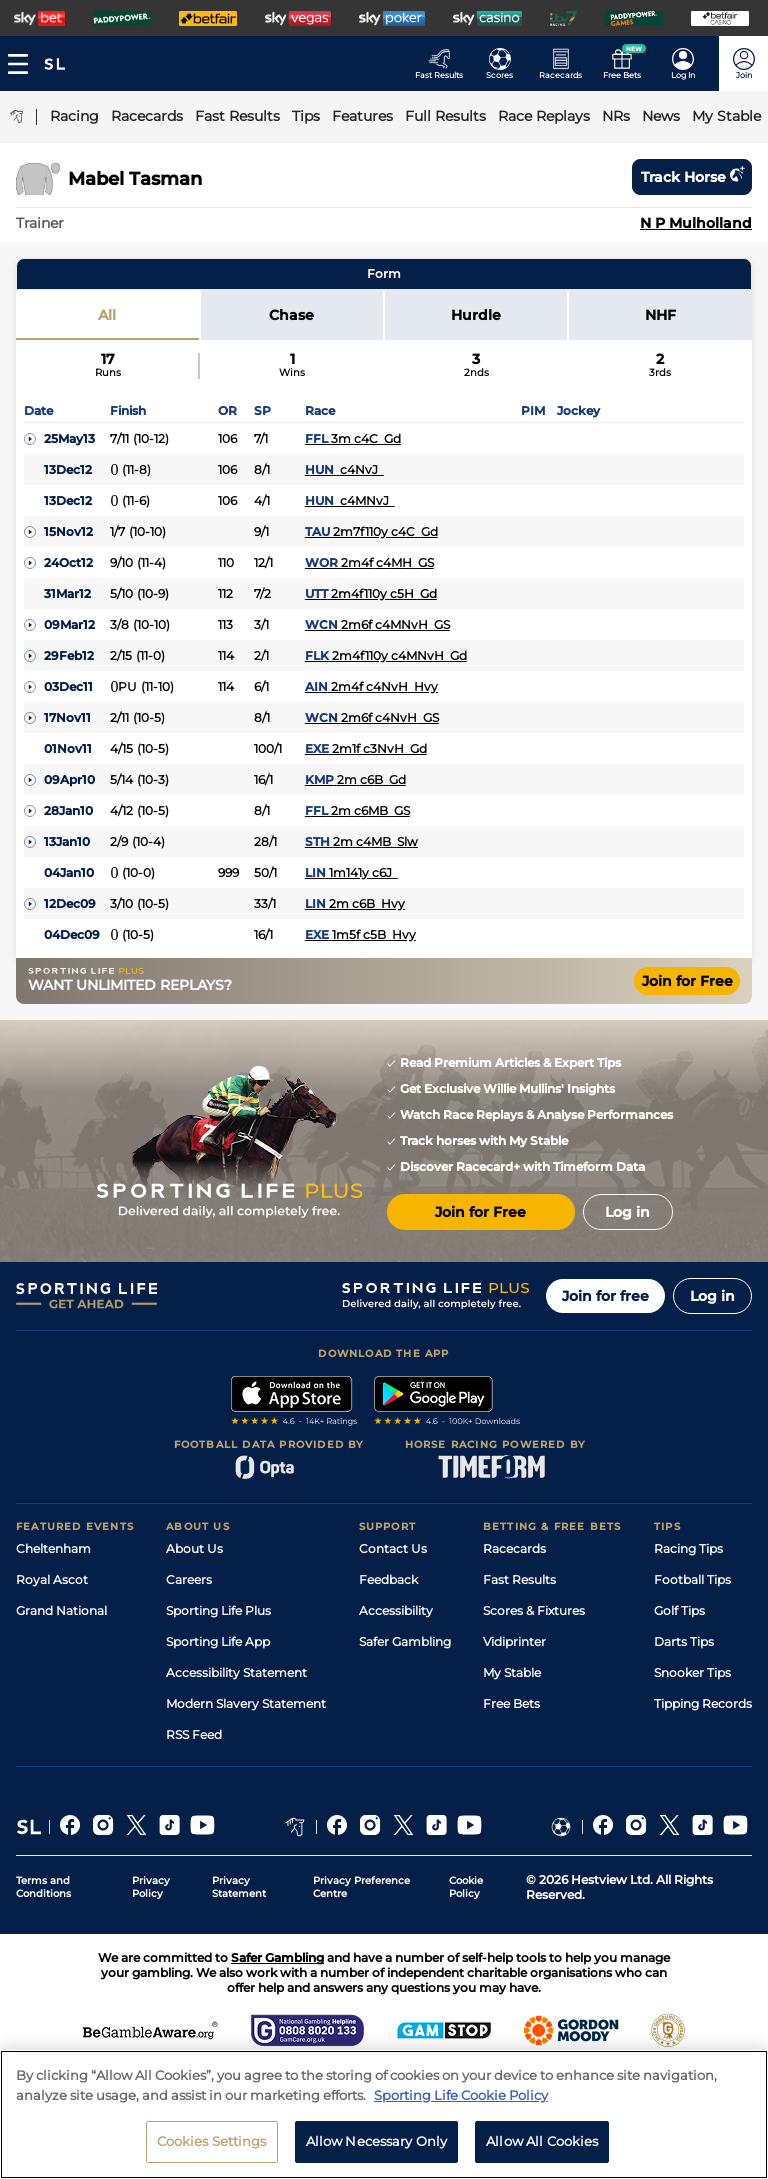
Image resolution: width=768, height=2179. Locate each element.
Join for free (605, 1296)
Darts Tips (684, 1641)
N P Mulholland (696, 223)
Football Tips (692, 1579)
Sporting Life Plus (218, 1610)
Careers (189, 1579)
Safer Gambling (405, 1641)
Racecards (514, 1548)
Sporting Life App (218, 1641)
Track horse (692, 177)
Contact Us (393, 1548)
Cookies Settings (212, 2141)
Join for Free (687, 981)
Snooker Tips (692, 1672)
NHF (660, 315)
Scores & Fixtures (534, 1610)
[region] (384, 2114)
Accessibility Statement (236, 1672)
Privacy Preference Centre (361, 1887)
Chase (291, 315)
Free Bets (511, 1703)
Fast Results (519, 1579)
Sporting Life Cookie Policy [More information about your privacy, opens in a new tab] (461, 2095)
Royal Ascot (52, 1579)
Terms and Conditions (43, 1887)
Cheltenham (53, 1548)
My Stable (512, 1672)
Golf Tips (679, 1610)
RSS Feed (194, 1734)
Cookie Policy (466, 1887)
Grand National (61, 1610)
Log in (712, 1296)
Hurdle (476, 315)
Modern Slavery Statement (246, 1703)
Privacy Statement (239, 1887)
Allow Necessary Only (377, 2141)
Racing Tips (688, 1548)
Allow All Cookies (542, 2141)
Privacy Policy (151, 1887)
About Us (194, 1548)
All (107, 315)
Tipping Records (703, 1703)
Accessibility (396, 1610)
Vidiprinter (514, 1641)
